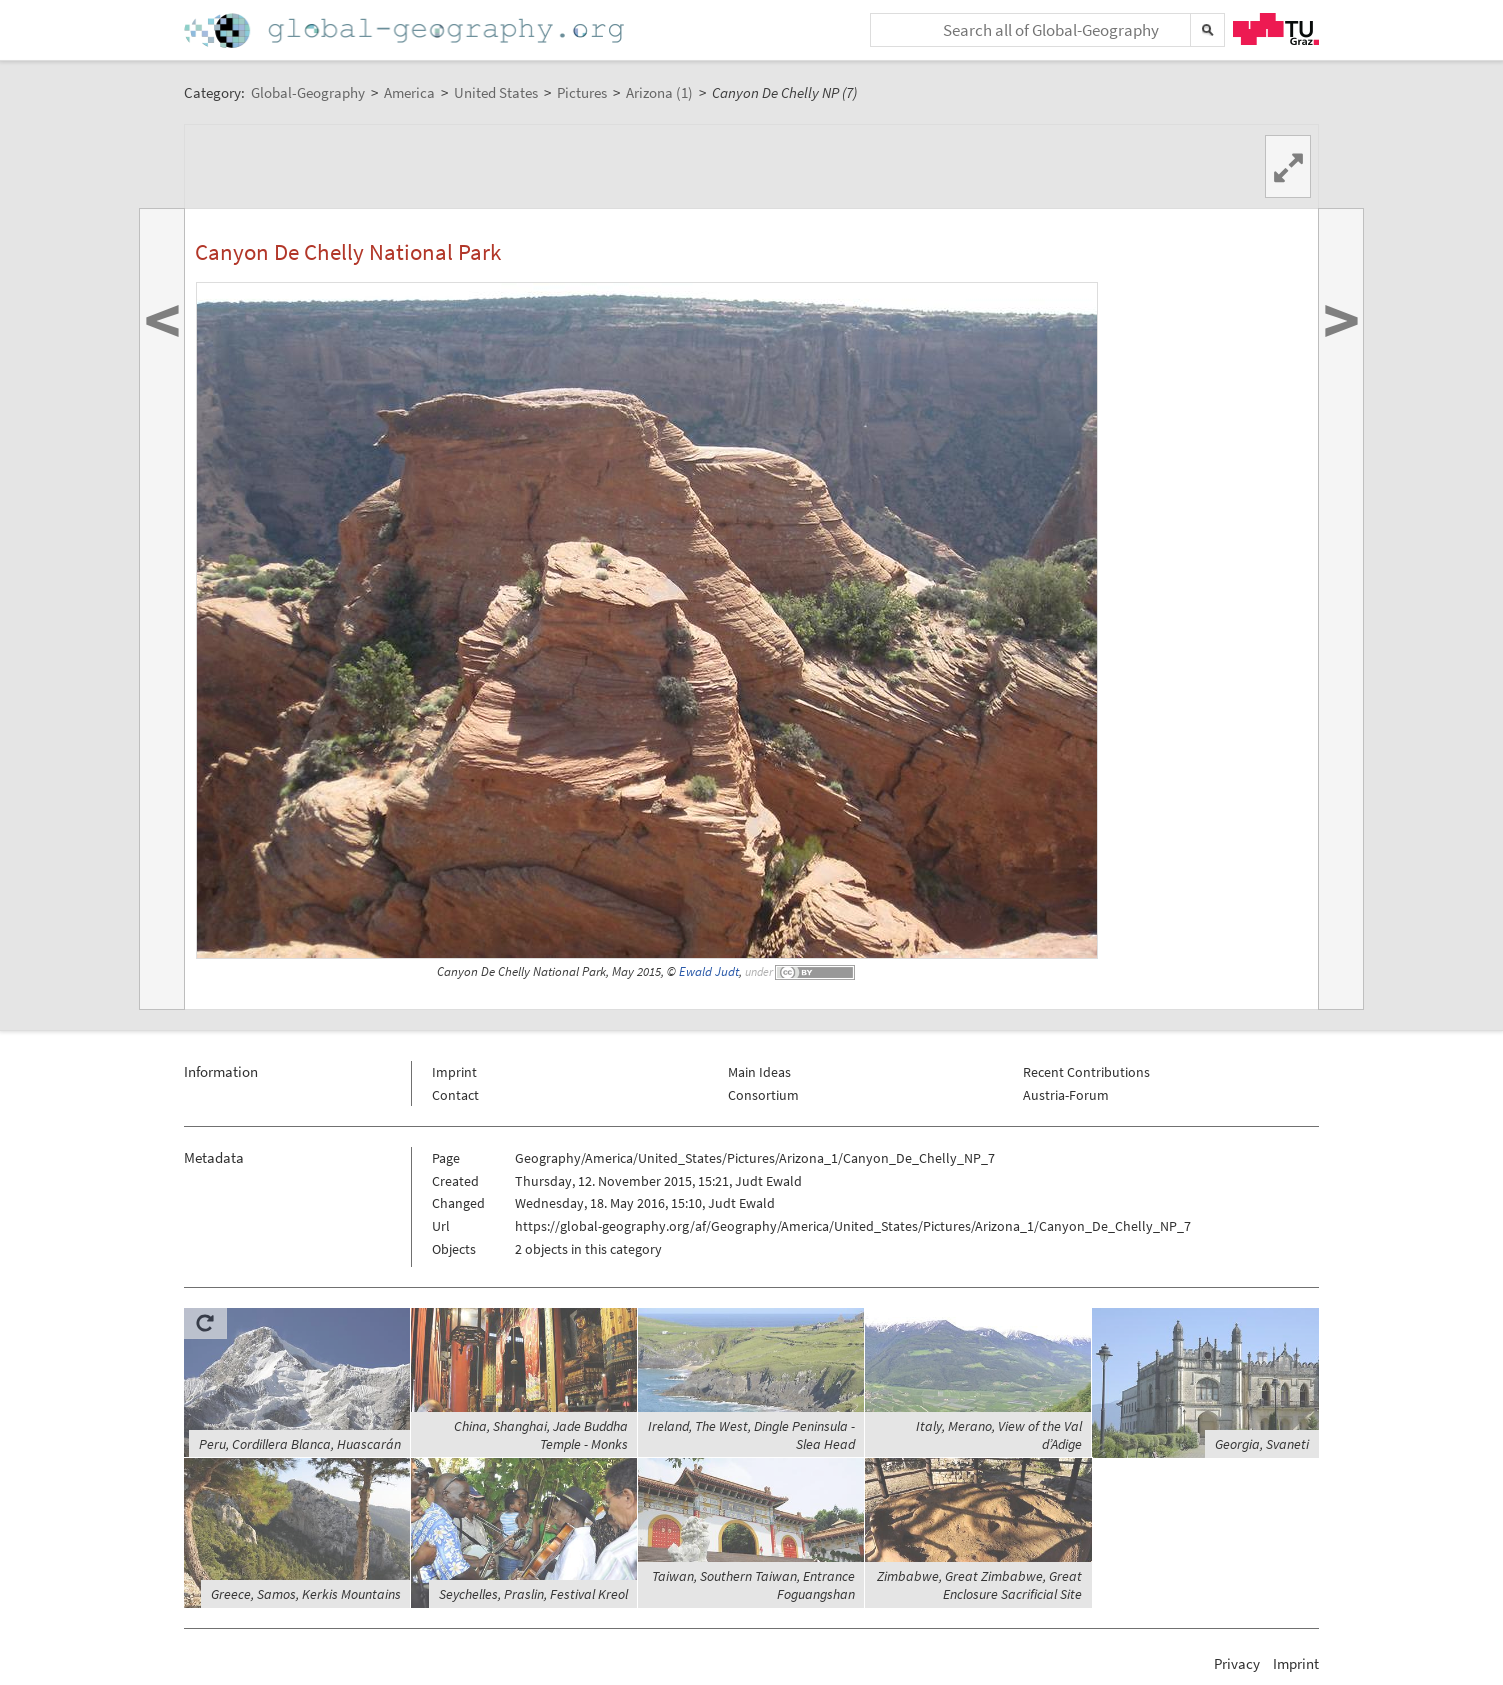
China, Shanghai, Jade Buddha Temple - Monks (541, 1435)
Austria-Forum (1066, 1095)
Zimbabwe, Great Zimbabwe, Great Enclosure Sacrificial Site (979, 1585)
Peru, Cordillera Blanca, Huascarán (300, 1444)
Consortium (763, 1095)
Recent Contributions (1086, 1072)
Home (406, 30)
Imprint (454, 1072)
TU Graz (1276, 29)
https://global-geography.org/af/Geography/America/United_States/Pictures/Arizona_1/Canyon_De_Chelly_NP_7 (853, 1226)
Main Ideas (759, 1072)
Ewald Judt (709, 971)
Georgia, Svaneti (1262, 1444)
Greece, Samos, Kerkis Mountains (306, 1594)
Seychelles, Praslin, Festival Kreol (533, 1594)
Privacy (1237, 1663)
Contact (455, 1095)
